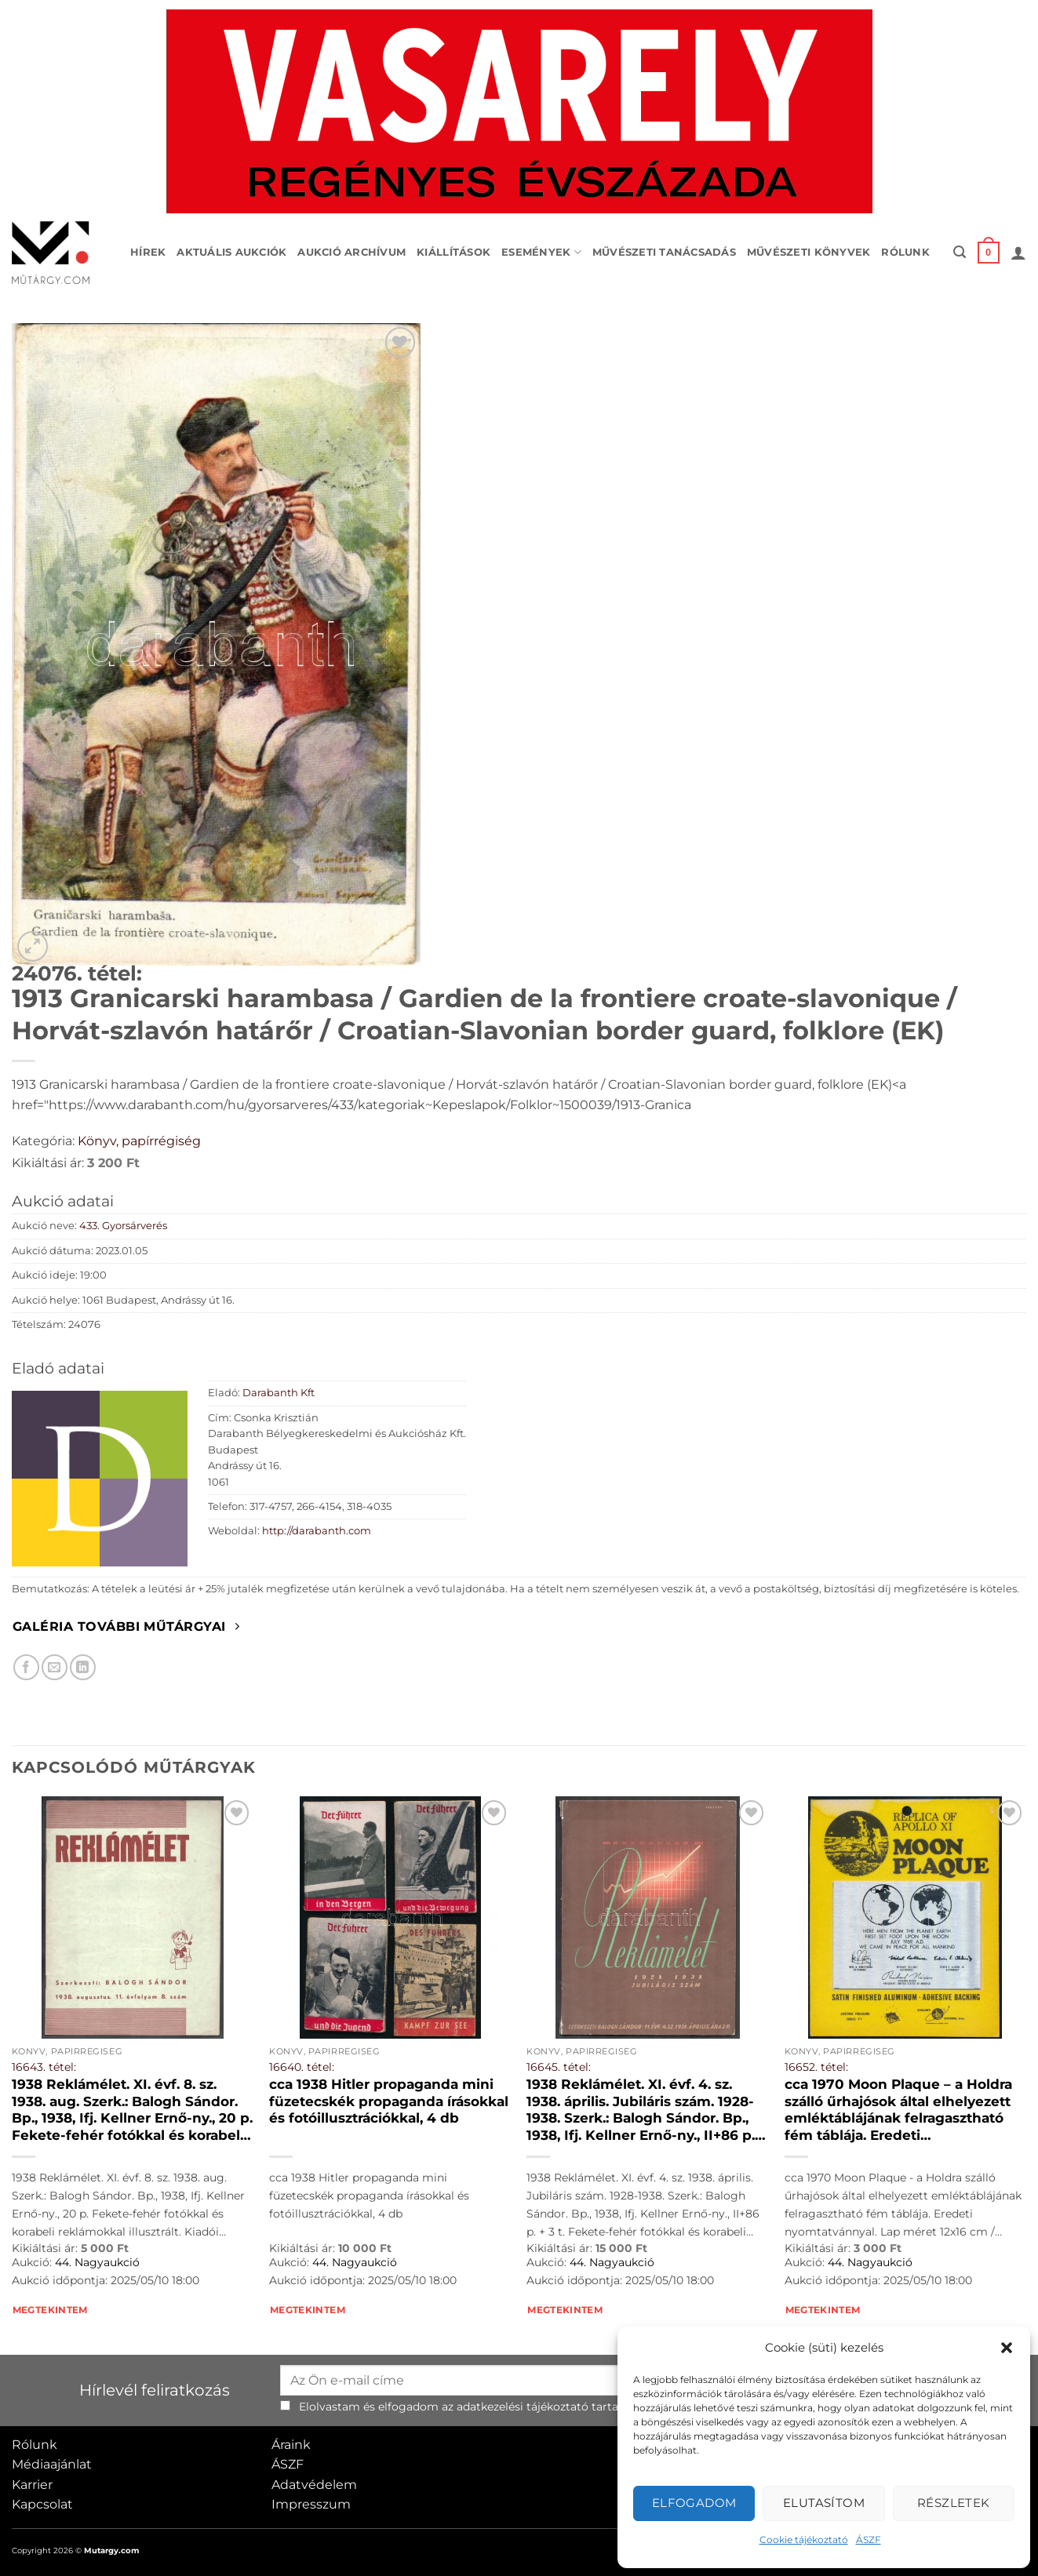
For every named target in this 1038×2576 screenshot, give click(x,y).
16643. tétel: (44, 2067)
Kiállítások (453, 252)
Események (541, 252)
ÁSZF (868, 2539)
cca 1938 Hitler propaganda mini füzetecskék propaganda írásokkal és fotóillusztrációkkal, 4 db (388, 2101)
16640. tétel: (301, 2067)
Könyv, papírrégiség (139, 1140)
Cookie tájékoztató (803, 2539)
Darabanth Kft (278, 1393)
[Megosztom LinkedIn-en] (83, 1667)
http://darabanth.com (316, 1531)
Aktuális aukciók (231, 252)
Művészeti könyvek (808, 252)
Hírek (148, 252)
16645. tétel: (558, 2067)
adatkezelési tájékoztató (522, 2407)
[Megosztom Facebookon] (26, 1667)
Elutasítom (824, 2502)
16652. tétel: (816, 2067)
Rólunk (905, 252)
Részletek (953, 2502)
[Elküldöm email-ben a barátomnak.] (54, 1667)
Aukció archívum (351, 252)
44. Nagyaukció (97, 2262)
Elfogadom (694, 2502)
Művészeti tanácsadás (664, 252)
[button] (1006, 2348)
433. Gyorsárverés (123, 1226)
